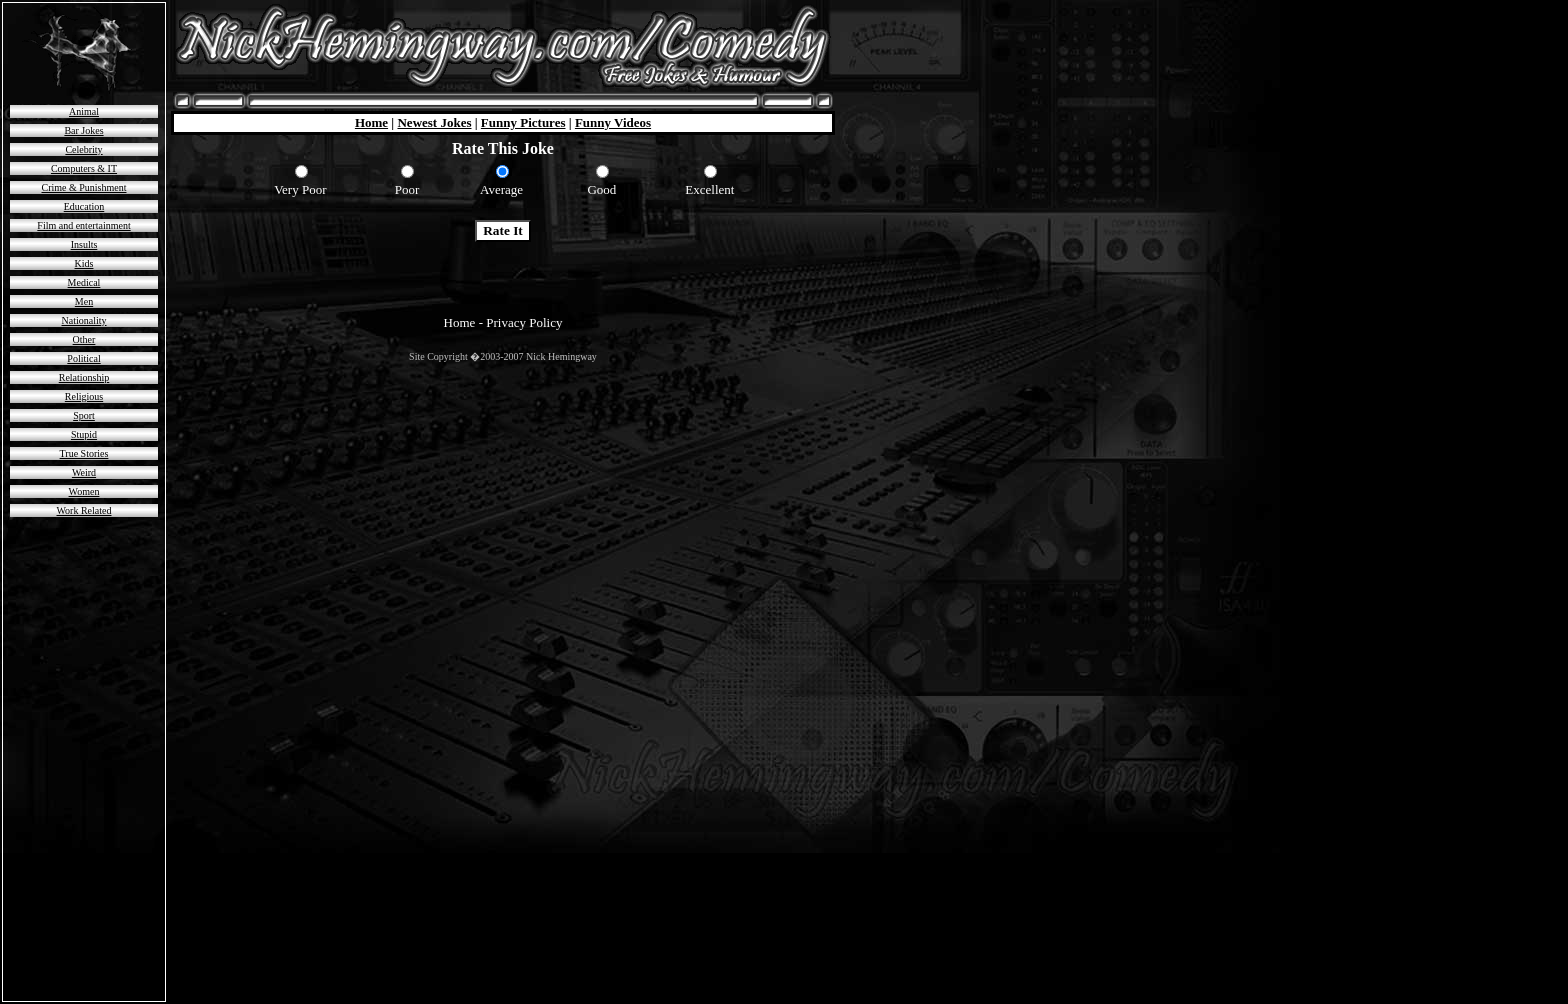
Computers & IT (84, 168)
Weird (84, 472)
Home (371, 122)
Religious (84, 396)
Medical (84, 282)
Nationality (84, 320)
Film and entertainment (83, 225)
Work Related (83, 510)
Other (84, 339)
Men (84, 301)
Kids (84, 263)
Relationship (84, 377)
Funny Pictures (523, 122)
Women (84, 491)
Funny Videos (613, 122)
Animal (84, 111)
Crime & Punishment (84, 187)
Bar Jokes (83, 130)
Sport (84, 415)
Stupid (84, 434)
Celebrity (83, 149)
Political (83, 358)
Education (84, 206)
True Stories (84, 453)
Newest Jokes (434, 122)
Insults (84, 244)
